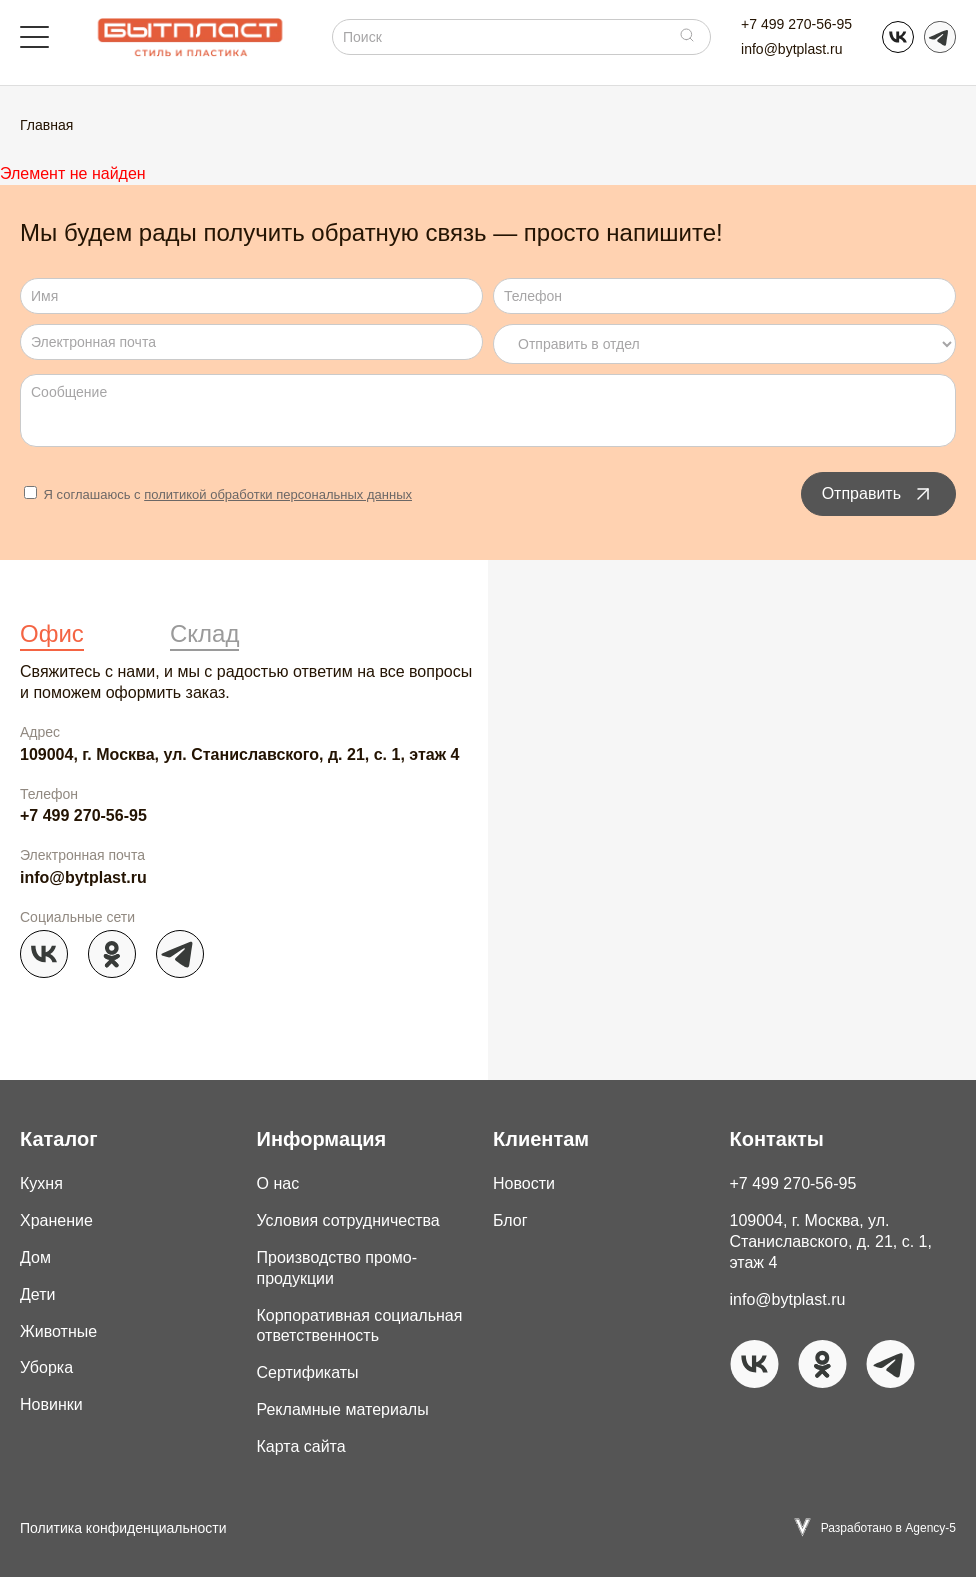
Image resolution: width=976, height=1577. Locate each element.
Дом (35, 1257)
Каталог (58, 1139)
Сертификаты (308, 1372)
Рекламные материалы (343, 1409)
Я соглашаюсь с (218, 494)
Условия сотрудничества (348, 1220)
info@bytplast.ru (791, 49)
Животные (58, 1331)
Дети (37, 1294)
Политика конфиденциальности (123, 1528)
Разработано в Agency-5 (888, 1528)
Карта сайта (301, 1446)
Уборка (46, 1367)
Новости (524, 1183)
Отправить (878, 494)
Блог (510, 1220)
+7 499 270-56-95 (796, 24)
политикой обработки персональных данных (278, 494)
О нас (278, 1183)
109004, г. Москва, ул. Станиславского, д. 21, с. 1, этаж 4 (239, 754)
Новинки (51, 1404)
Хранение (56, 1220)
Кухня (41, 1183)
